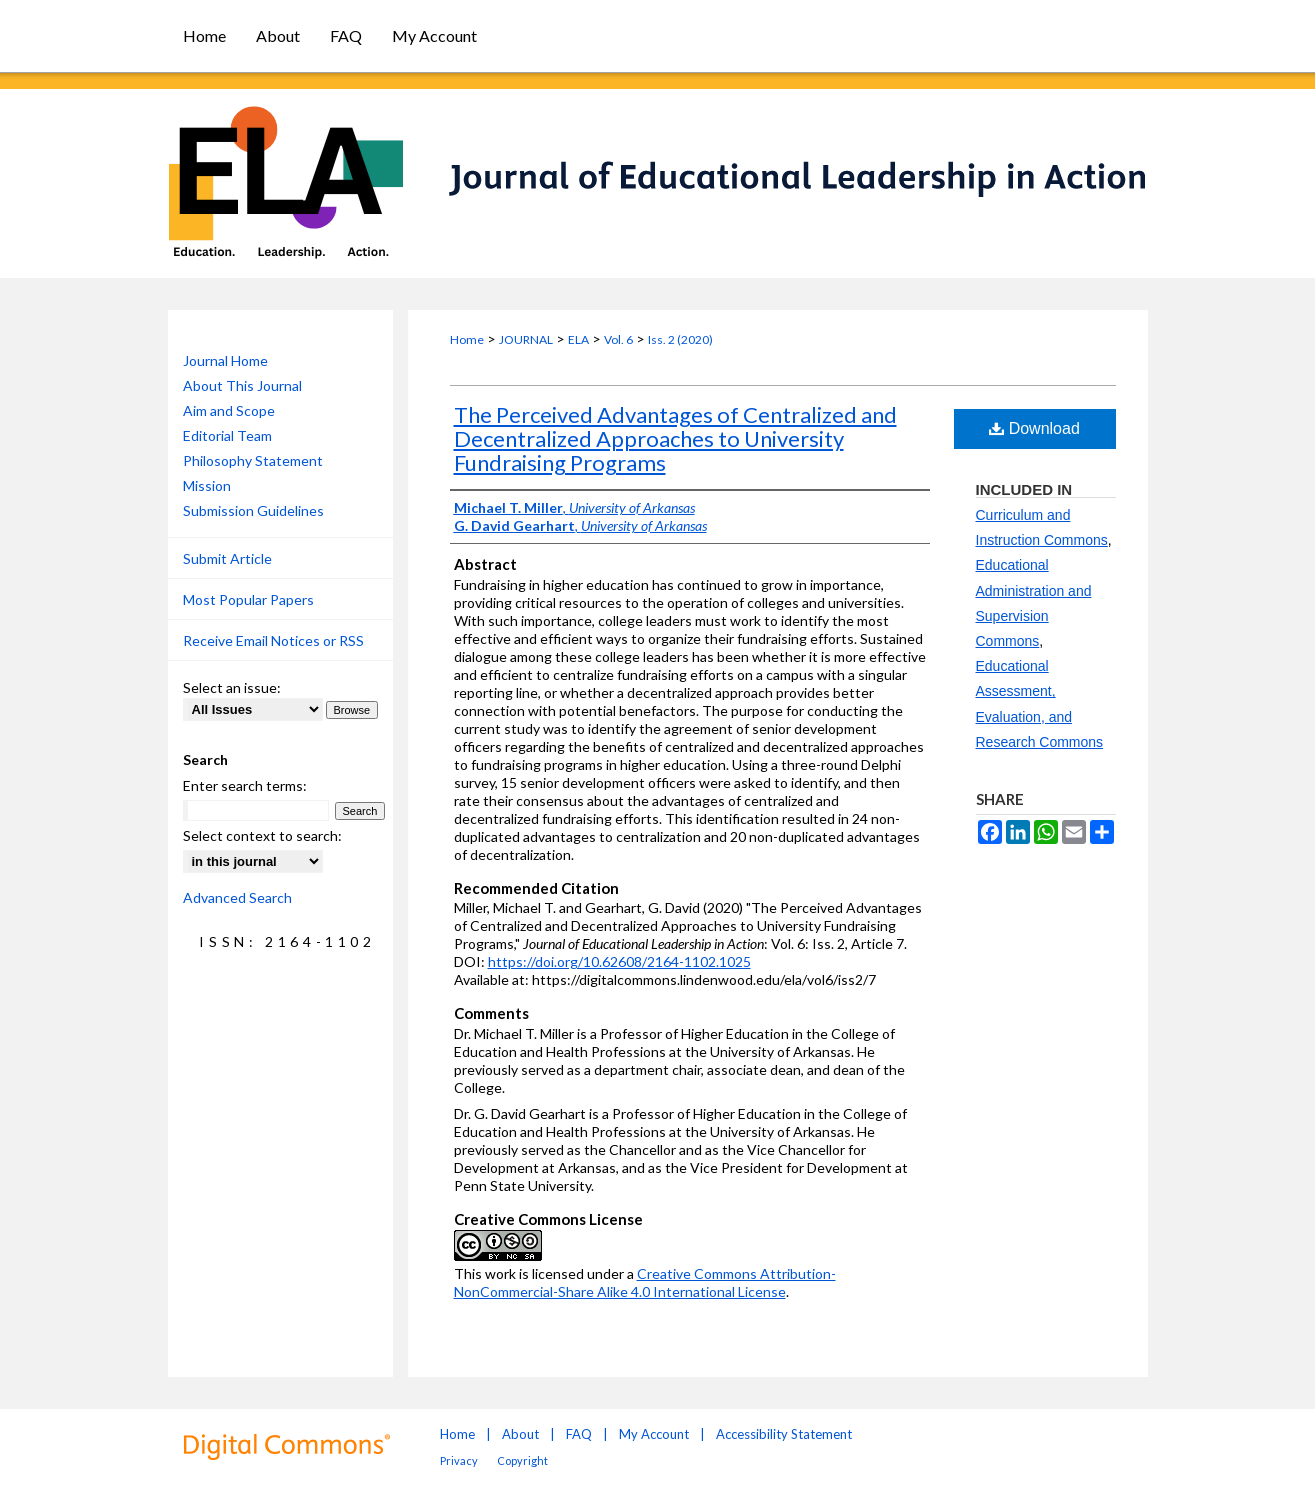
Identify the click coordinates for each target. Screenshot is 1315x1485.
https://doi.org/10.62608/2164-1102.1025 (619, 961)
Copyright (522, 1460)
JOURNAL (526, 339)
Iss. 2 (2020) (680, 339)
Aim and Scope (229, 410)
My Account (654, 1434)
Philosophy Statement (253, 460)
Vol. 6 (618, 339)
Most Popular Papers (248, 599)
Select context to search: (262, 835)
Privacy (459, 1460)
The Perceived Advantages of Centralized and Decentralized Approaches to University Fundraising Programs (675, 438)
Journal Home (225, 360)
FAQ (579, 1434)
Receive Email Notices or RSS (273, 640)
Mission (207, 485)
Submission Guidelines (253, 510)
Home (467, 339)
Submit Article (227, 558)
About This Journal (242, 385)
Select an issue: (232, 687)
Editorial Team (227, 435)
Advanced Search (237, 897)
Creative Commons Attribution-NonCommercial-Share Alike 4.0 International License (645, 1282)
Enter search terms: (245, 785)
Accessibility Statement (784, 1434)
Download (1034, 428)
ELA (578, 339)
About (520, 1434)
